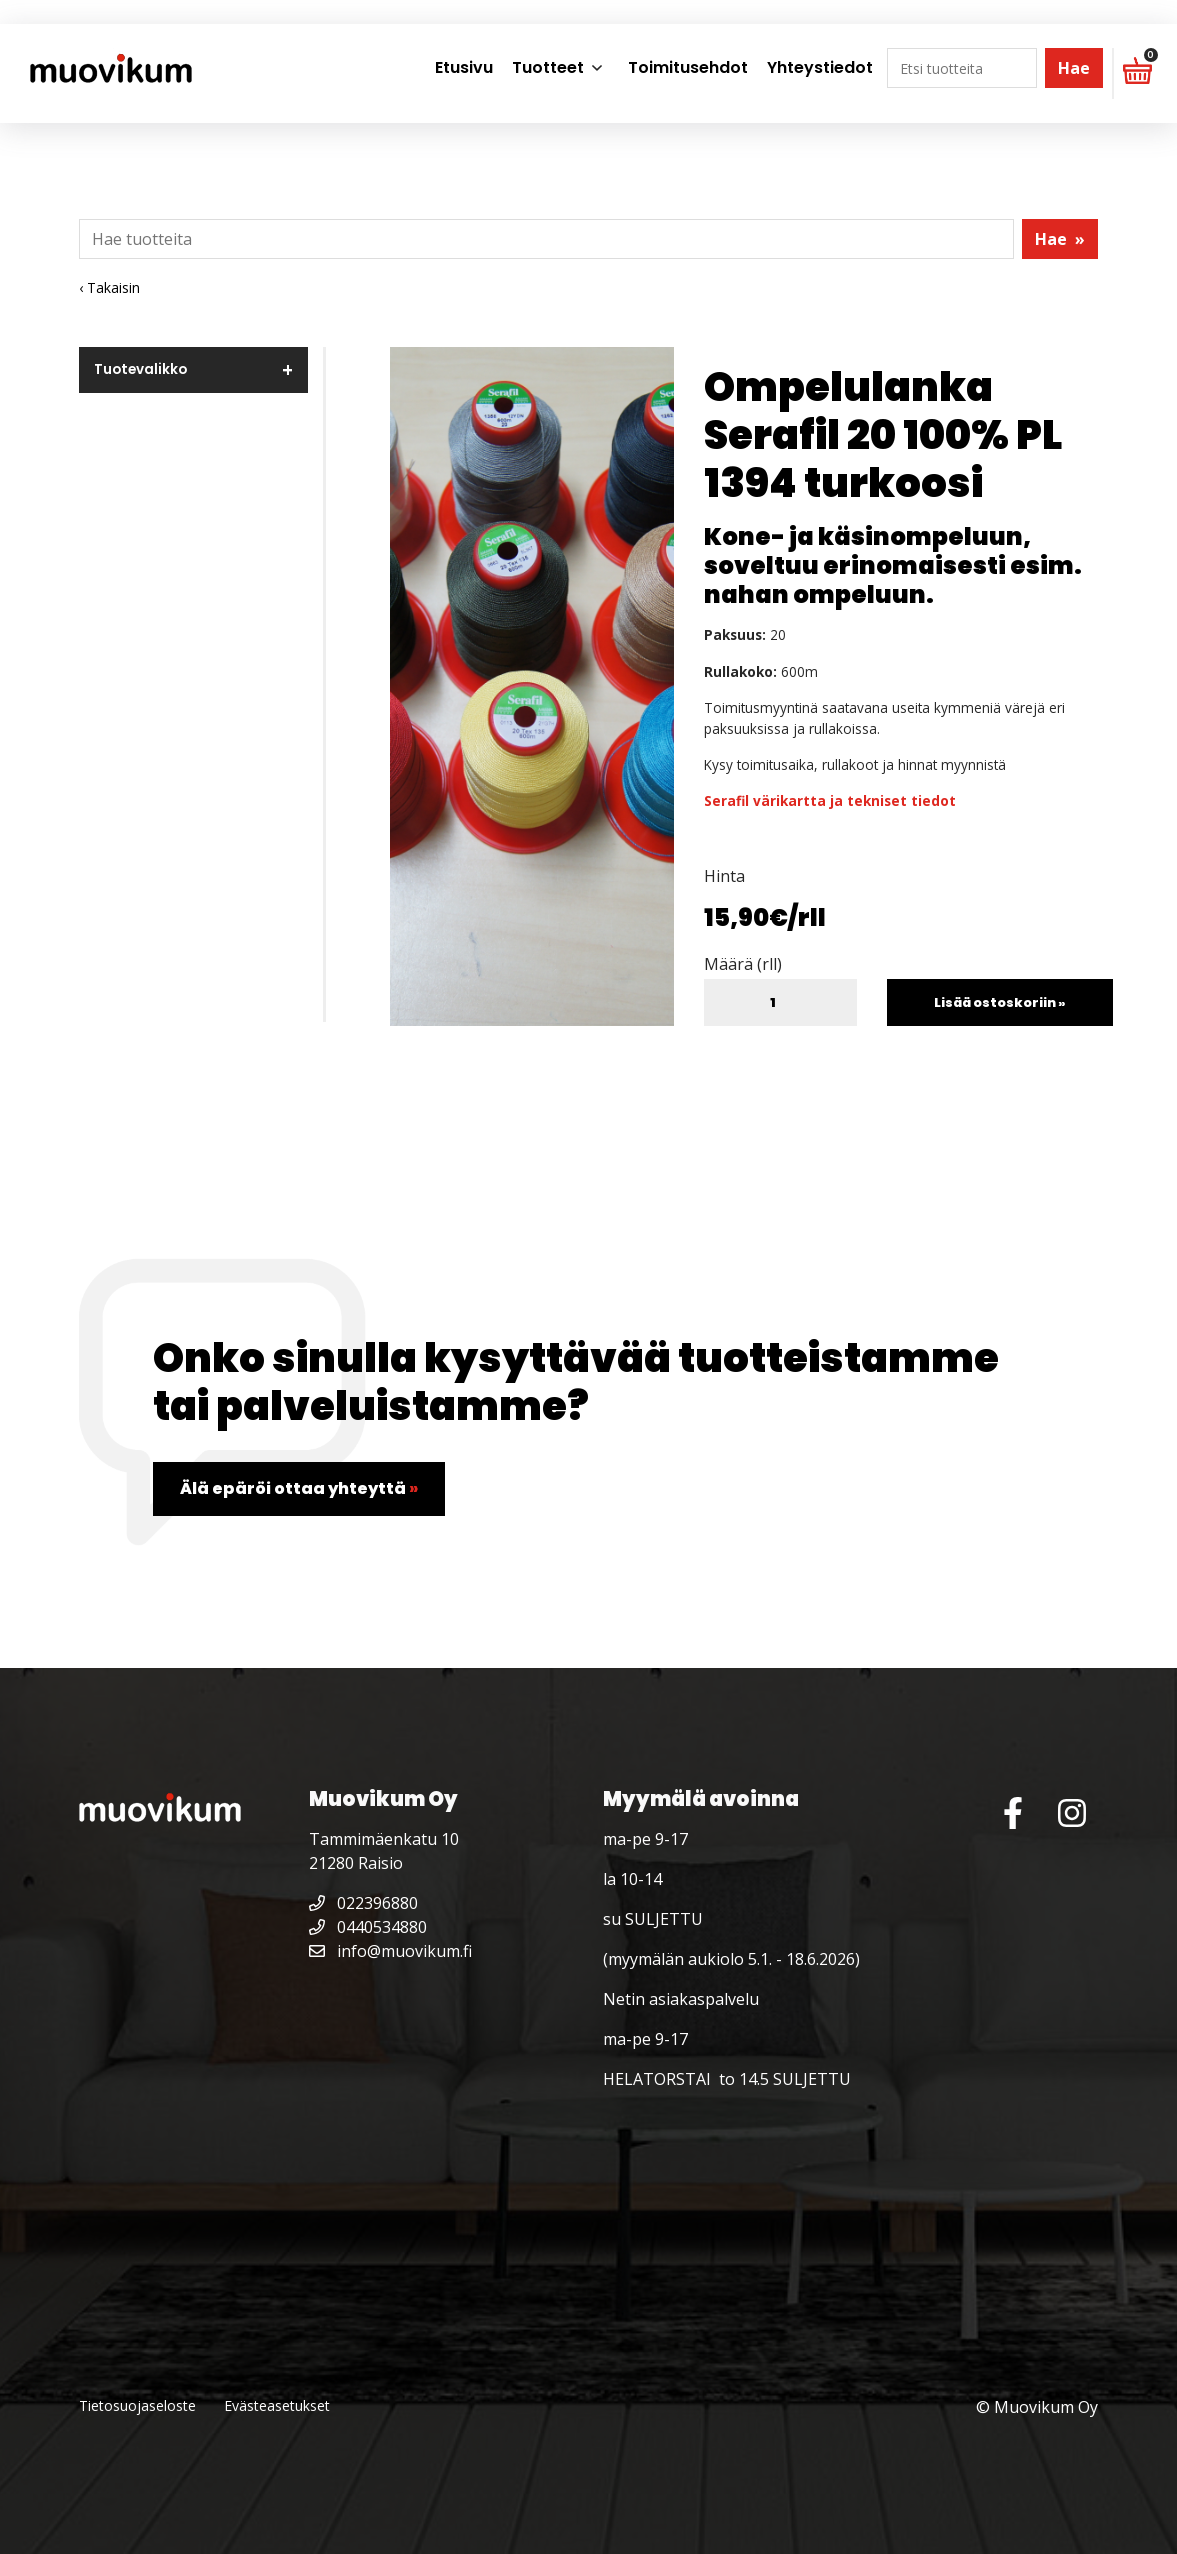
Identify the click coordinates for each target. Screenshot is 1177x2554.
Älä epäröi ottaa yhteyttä (299, 1488)
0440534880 (368, 1927)
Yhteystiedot (820, 67)
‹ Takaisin (109, 287)
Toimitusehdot (688, 67)
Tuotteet (548, 67)
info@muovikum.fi (390, 1951)
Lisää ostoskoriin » (1000, 1002)
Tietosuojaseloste (137, 2405)
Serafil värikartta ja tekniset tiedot (830, 800)
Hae (1074, 68)
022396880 (363, 1903)
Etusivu (464, 67)
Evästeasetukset (277, 2405)
